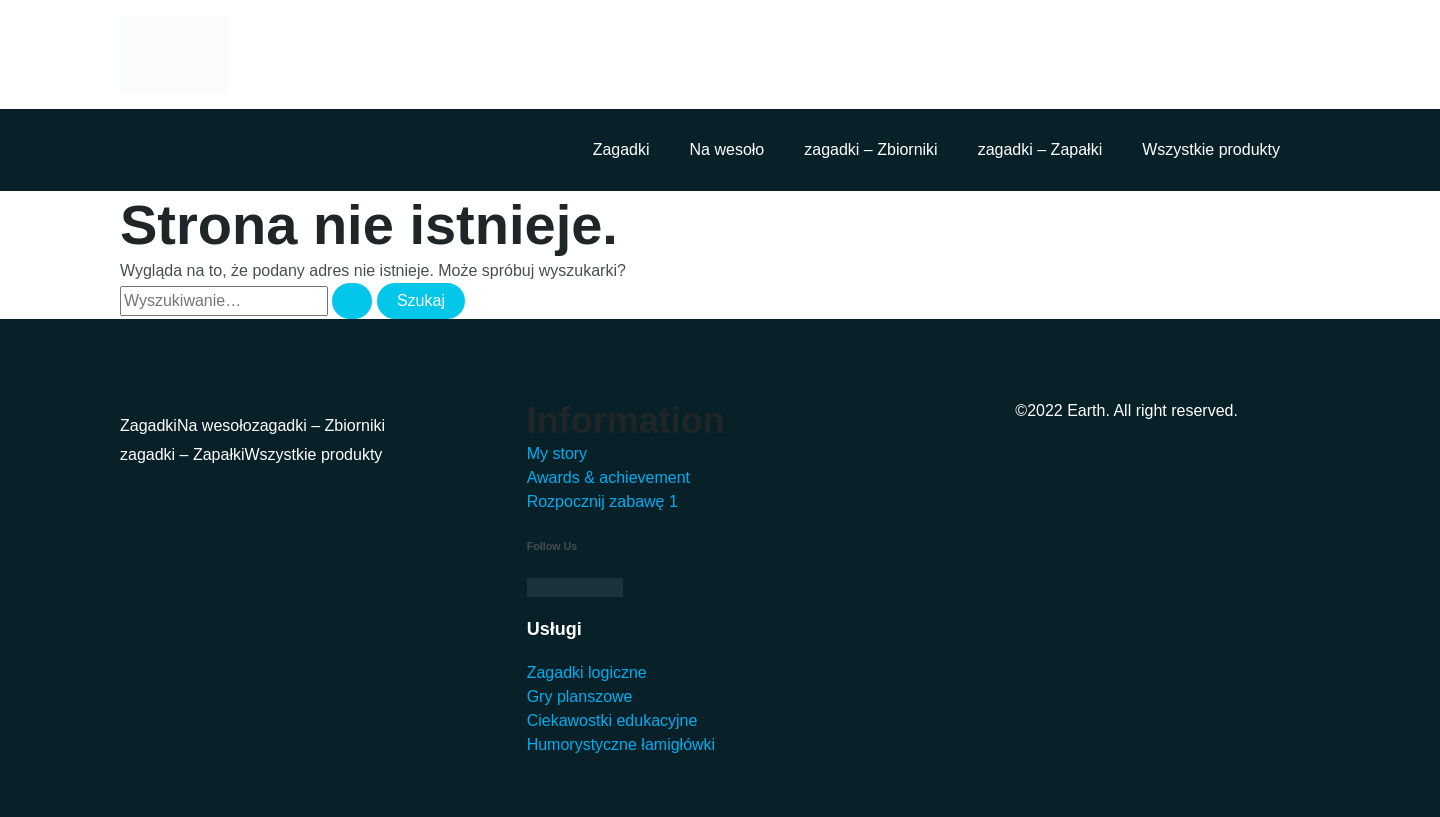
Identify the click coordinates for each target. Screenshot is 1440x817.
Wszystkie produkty (1211, 149)
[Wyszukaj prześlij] (352, 301)
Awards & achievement (608, 477)
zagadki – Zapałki (1040, 149)
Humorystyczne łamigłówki (621, 744)
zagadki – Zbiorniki (870, 149)
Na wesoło (727, 149)
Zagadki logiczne (587, 672)
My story (557, 453)
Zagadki (621, 149)
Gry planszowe (580, 696)
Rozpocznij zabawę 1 (602, 501)
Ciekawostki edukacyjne (612, 720)
